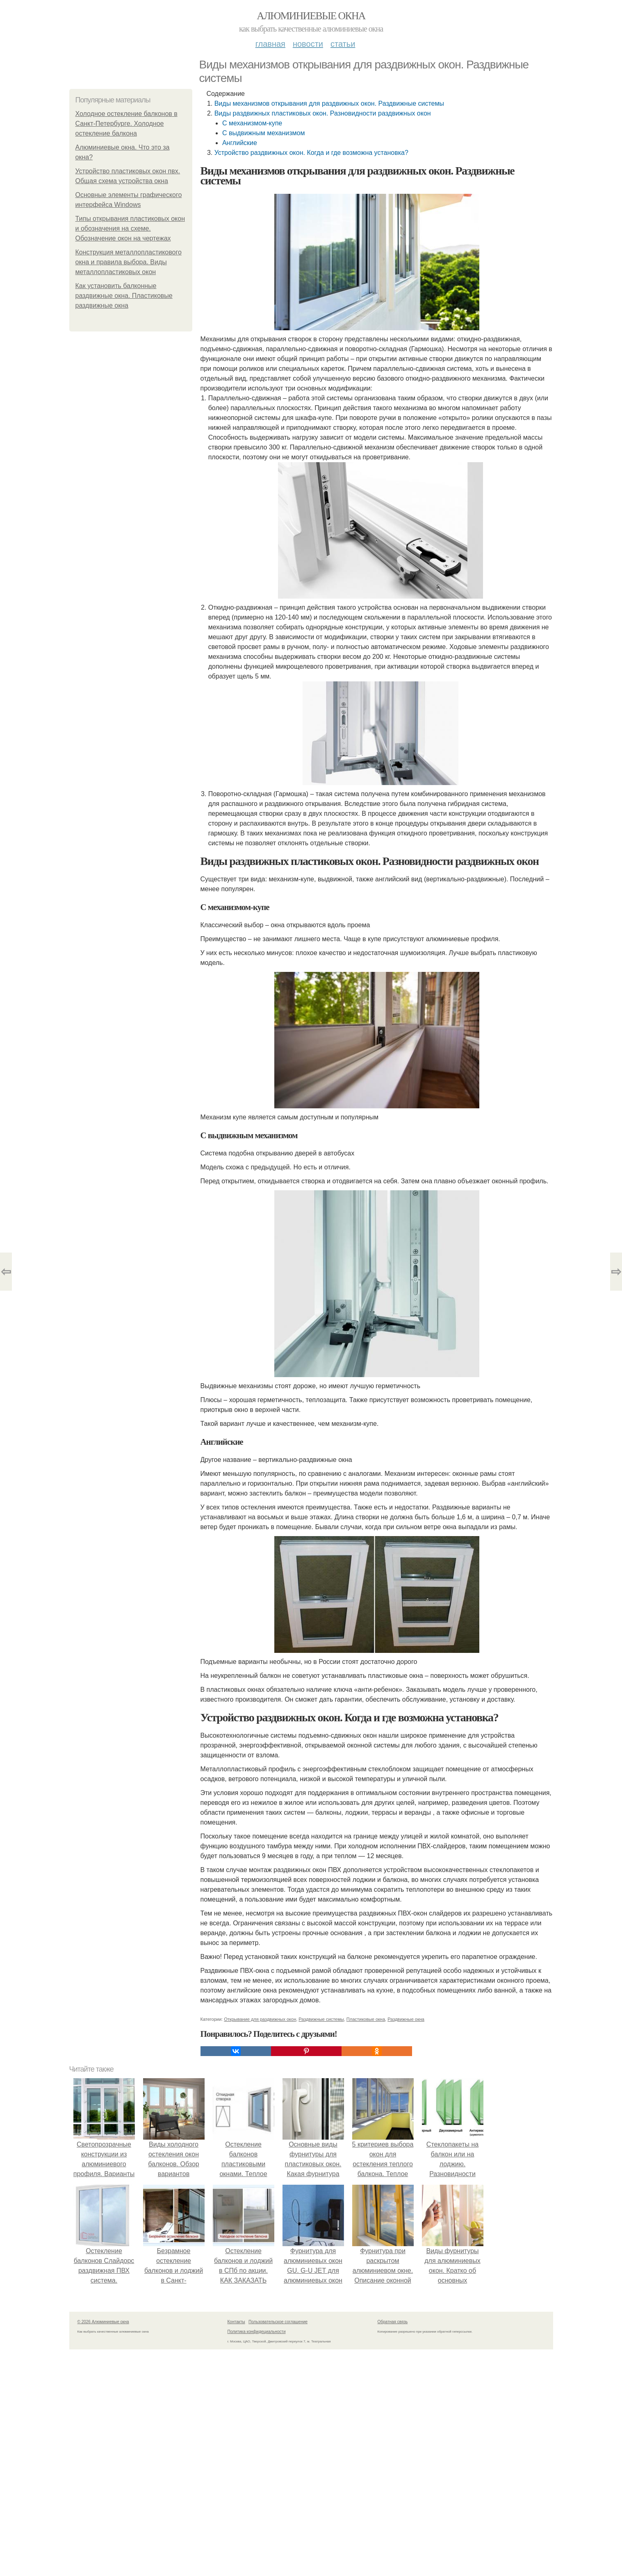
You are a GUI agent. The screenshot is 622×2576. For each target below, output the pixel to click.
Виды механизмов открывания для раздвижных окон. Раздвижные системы (329, 103)
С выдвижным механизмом (263, 132)
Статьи (342, 43)
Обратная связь (393, 2322)
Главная (270, 43)
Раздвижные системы (321, 2019)
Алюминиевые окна (311, 16)
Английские (239, 142)
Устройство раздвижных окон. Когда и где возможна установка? (311, 152)
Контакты (236, 2322)
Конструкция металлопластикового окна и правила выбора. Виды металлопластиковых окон (128, 262)
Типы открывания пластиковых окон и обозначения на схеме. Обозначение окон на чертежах (130, 228)
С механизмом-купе (252, 123)
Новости (308, 43)
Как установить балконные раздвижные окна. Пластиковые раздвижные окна (124, 295)
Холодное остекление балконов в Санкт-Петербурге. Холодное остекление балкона (126, 123)
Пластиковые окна (365, 2019)
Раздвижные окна (405, 2019)
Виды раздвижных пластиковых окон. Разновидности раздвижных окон (322, 113)
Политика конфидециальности (257, 2331)
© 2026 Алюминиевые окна (103, 2322)
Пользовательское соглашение (278, 2322)
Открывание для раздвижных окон (260, 2019)
